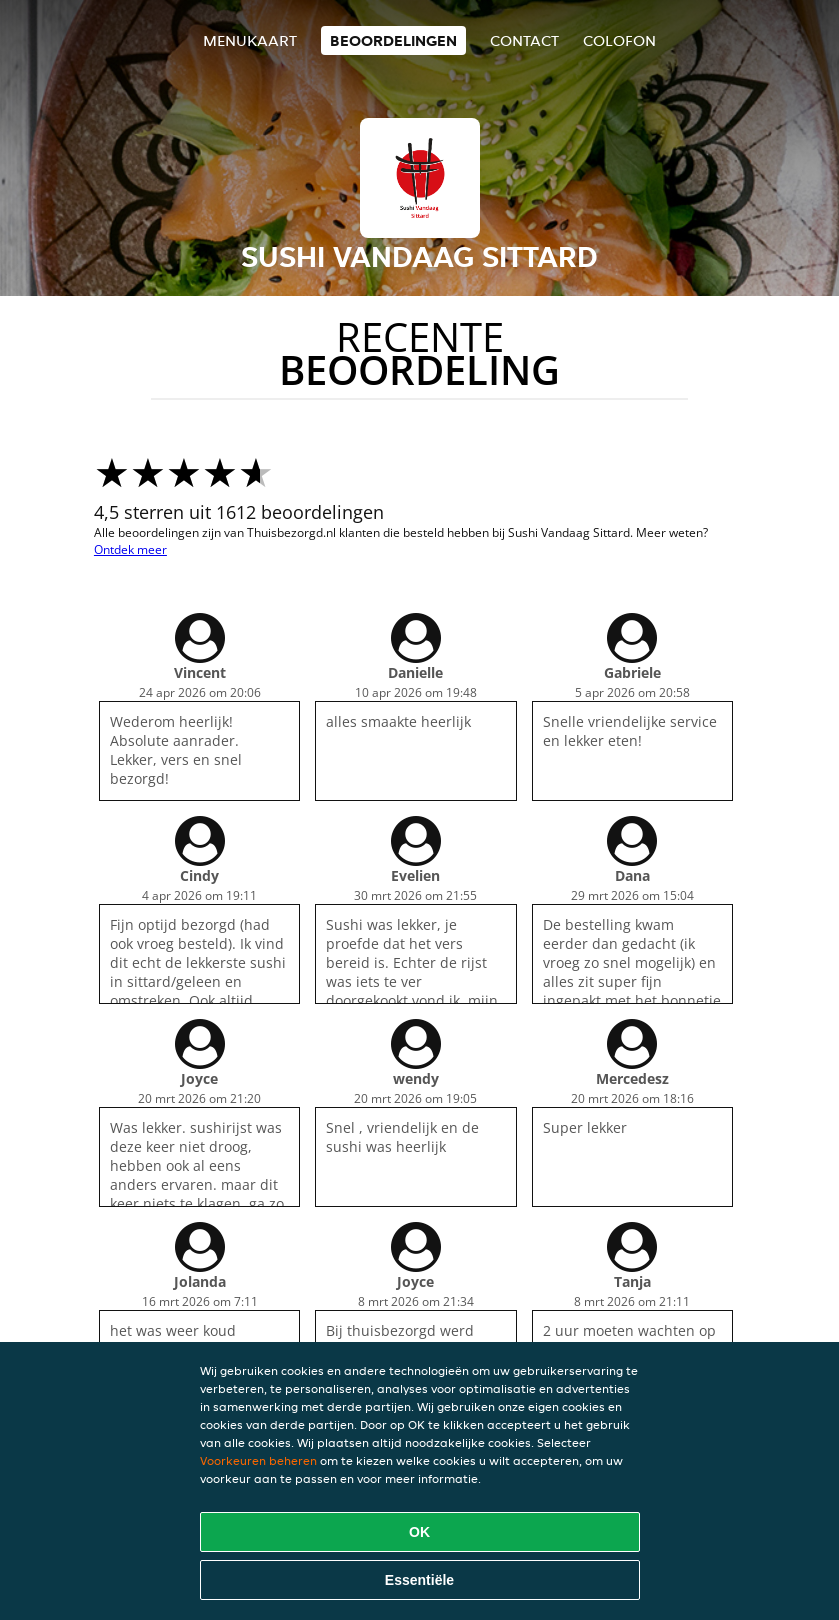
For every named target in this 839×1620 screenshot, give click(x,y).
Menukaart (250, 40)
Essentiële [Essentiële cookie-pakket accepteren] (419, 1580)
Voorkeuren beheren (258, 1460)
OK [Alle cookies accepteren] (419, 1532)
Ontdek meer (130, 549)
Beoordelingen (393, 40)
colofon (619, 40)
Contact (524, 40)
